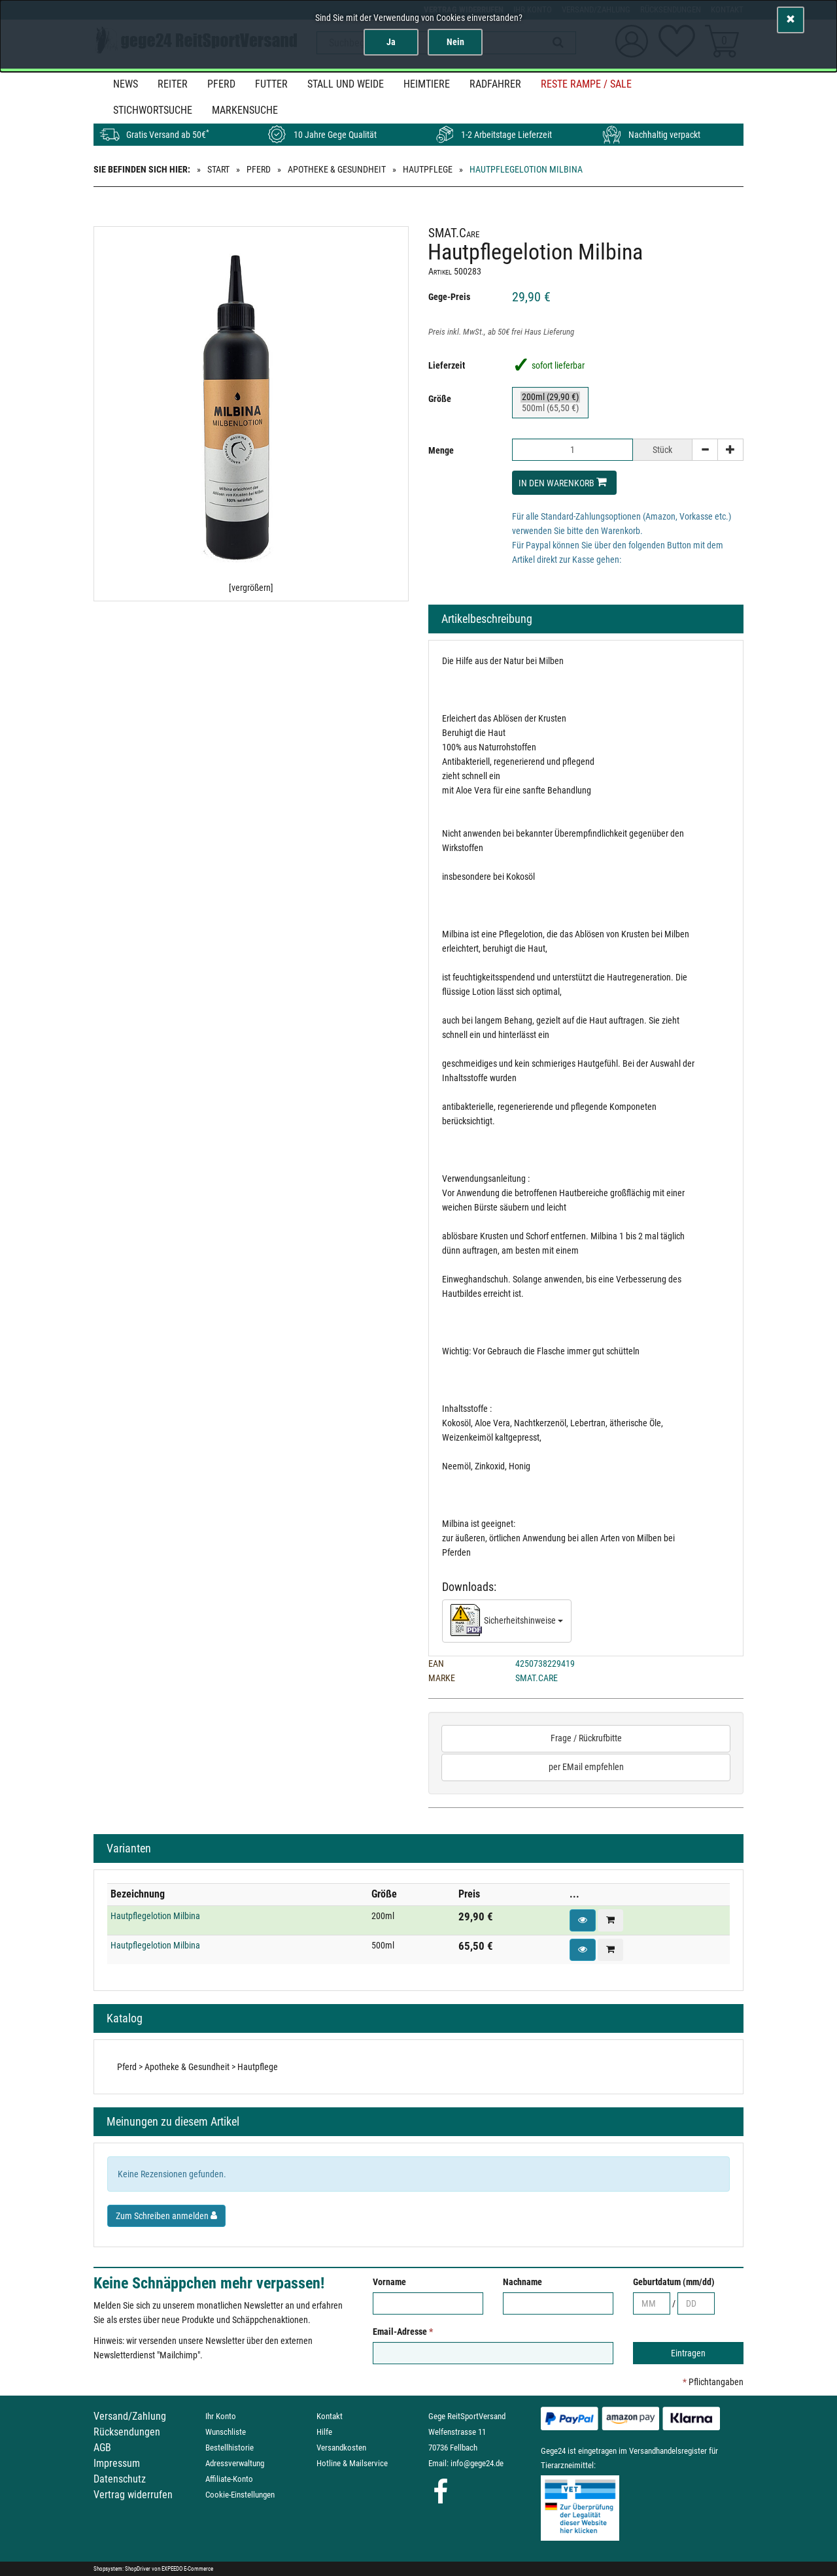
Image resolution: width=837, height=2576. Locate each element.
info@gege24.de (477, 2463)
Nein (455, 42)
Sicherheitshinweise (507, 1621)
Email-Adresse (403, 2331)
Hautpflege (428, 169)
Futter (271, 84)
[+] (730, 450)
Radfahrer (495, 84)
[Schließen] (790, 20)
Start (218, 169)
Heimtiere (426, 84)
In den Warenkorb (563, 482)
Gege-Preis (449, 297)
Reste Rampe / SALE (586, 84)
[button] (583, 1920)
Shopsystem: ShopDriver (122, 2569)
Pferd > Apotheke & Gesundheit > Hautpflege (197, 2067)
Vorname (389, 2282)
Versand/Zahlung (130, 2416)
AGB (102, 2447)
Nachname (522, 2282)
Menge (441, 450)
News (125, 84)
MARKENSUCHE (245, 110)
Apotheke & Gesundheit (337, 169)
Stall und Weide (345, 84)
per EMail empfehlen (586, 1767)
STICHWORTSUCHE (152, 110)
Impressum (117, 2463)
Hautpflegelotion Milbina (155, 1916)
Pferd (221, 84)
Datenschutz (120, 2479)
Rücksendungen (127, 2432)
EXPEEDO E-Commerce (187, 2569)
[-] (705, 450)
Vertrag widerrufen (133, 2494)
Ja (391, 42)
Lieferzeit (446, 365)
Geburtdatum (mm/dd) (674, 2282)
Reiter (173, 84)
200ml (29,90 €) (550, 397)
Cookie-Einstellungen (240, 2495)
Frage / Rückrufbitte (586, 1738)
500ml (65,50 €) (550, 408)
